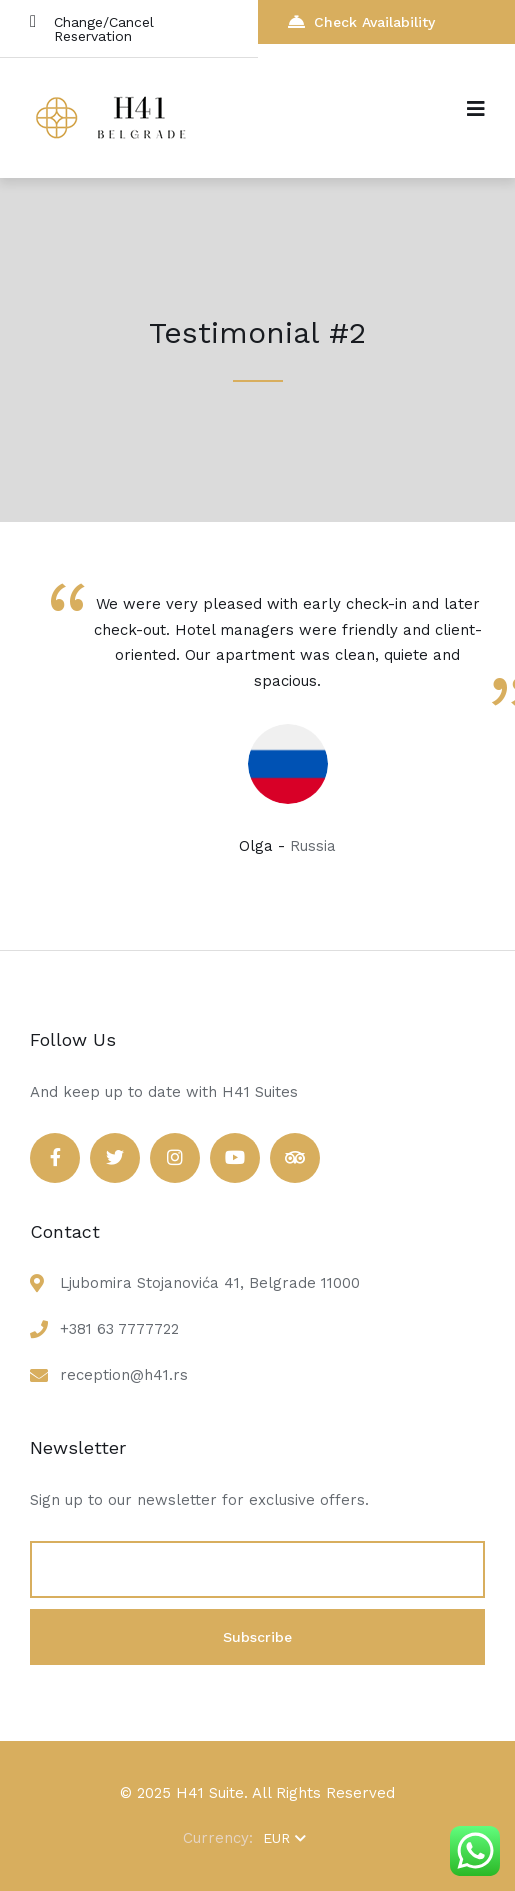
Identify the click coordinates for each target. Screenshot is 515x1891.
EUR (284, 1838)
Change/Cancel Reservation (92, 28)
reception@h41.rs (124, 1375)
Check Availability (361, 21)
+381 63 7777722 (119, 1329)
